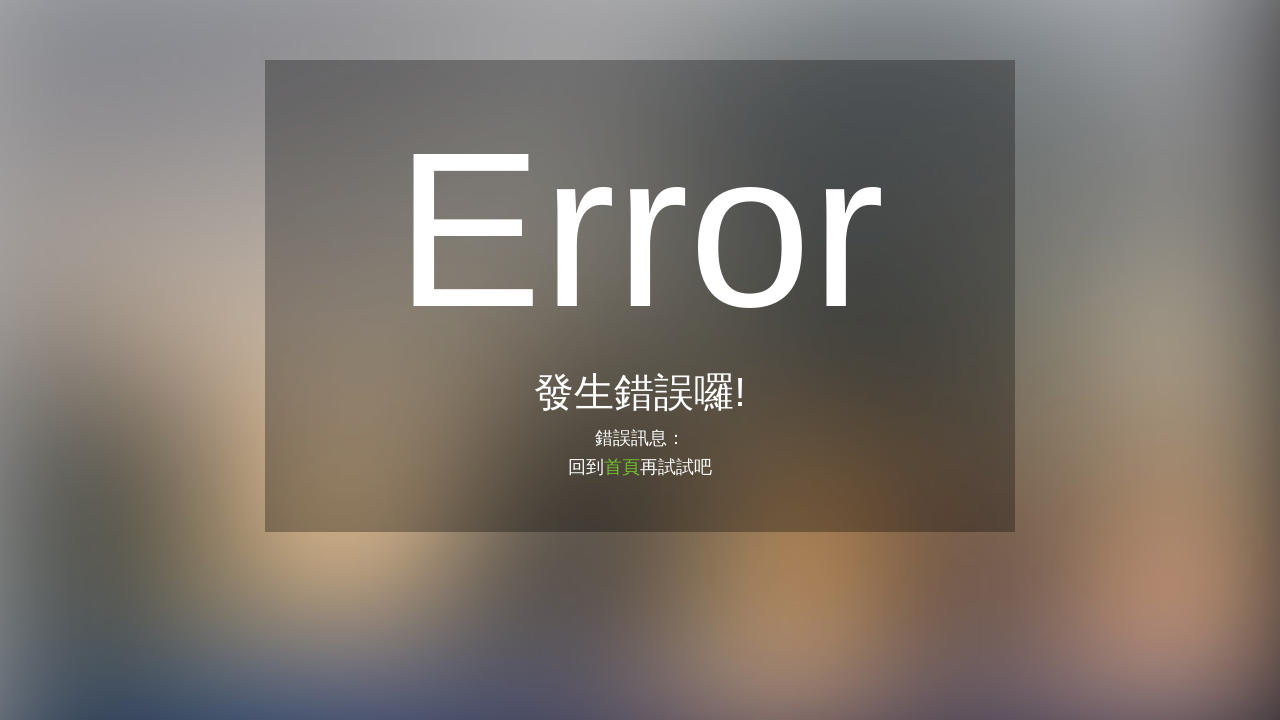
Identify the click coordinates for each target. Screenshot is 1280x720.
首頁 (622, 467)
